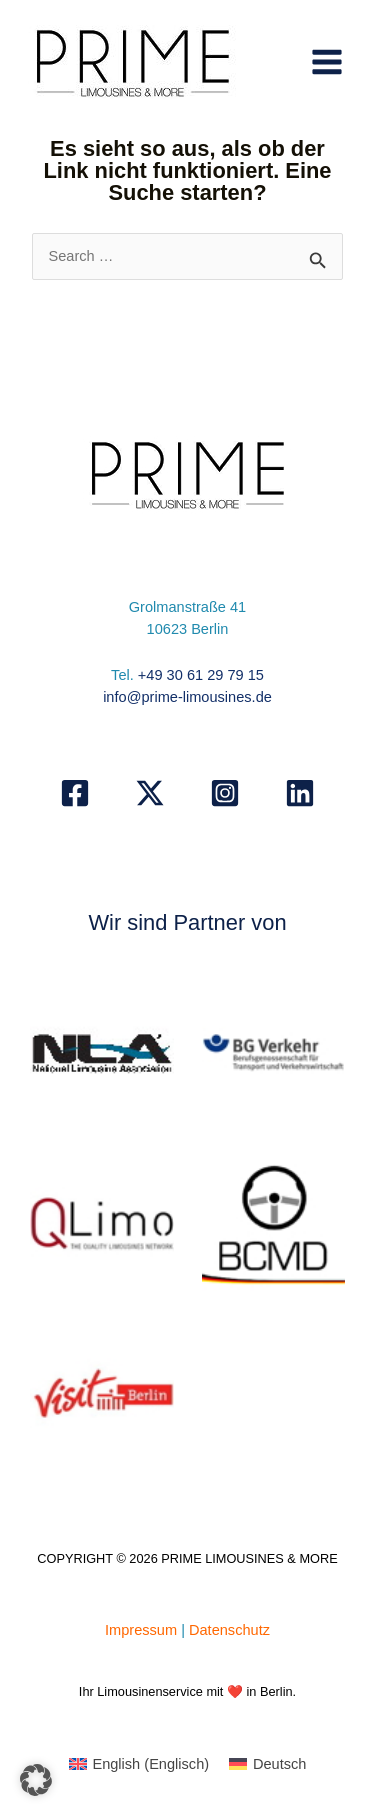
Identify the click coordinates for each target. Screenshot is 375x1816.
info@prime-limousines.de (187, 697)
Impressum (141, 1630)
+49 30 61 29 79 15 (201, 675)
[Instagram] (225, 793)
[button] (36, 1780)
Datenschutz (229, 1630)
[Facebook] (75, 793)
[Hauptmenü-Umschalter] (327, 62)
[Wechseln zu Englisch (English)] (139, 1764)
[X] (150, 793)
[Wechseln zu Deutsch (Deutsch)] (267, 1764)
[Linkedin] (300, 793)
